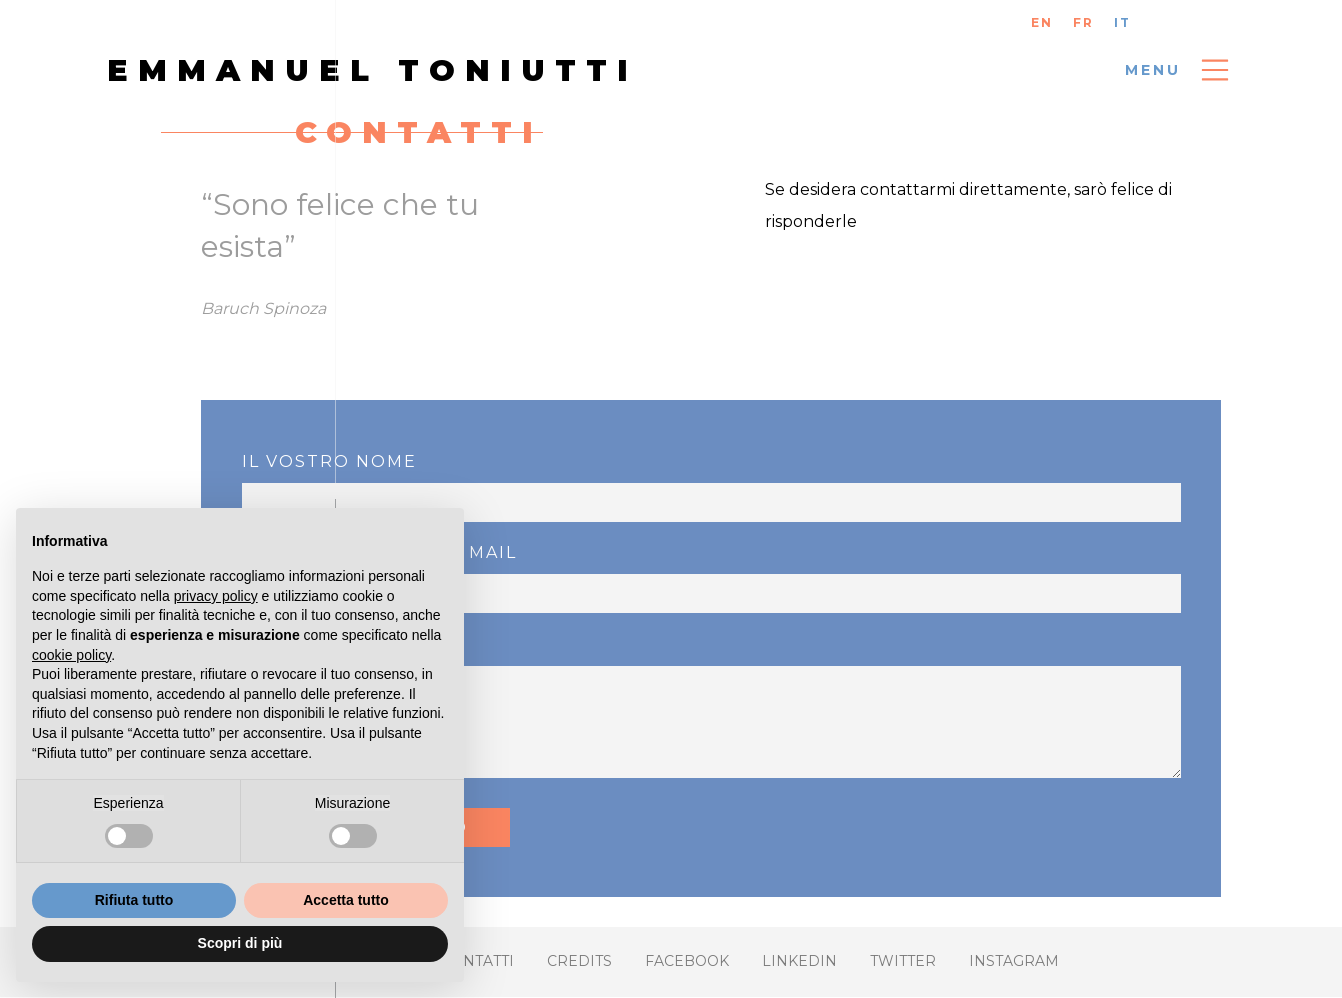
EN (1042, 22)
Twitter (903, 961)
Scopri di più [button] (240, 943)
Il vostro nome (329, 461)
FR (1083, 22)
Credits (579, 961)
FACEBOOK (687, 961)
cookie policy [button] (71, 655)
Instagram (1014, 961)
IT (1122, 22)
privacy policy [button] (216, 596)
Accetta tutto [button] (346, 900)
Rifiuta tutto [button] (134, 900)
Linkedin (799, 961)
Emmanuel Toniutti (372, 70)
